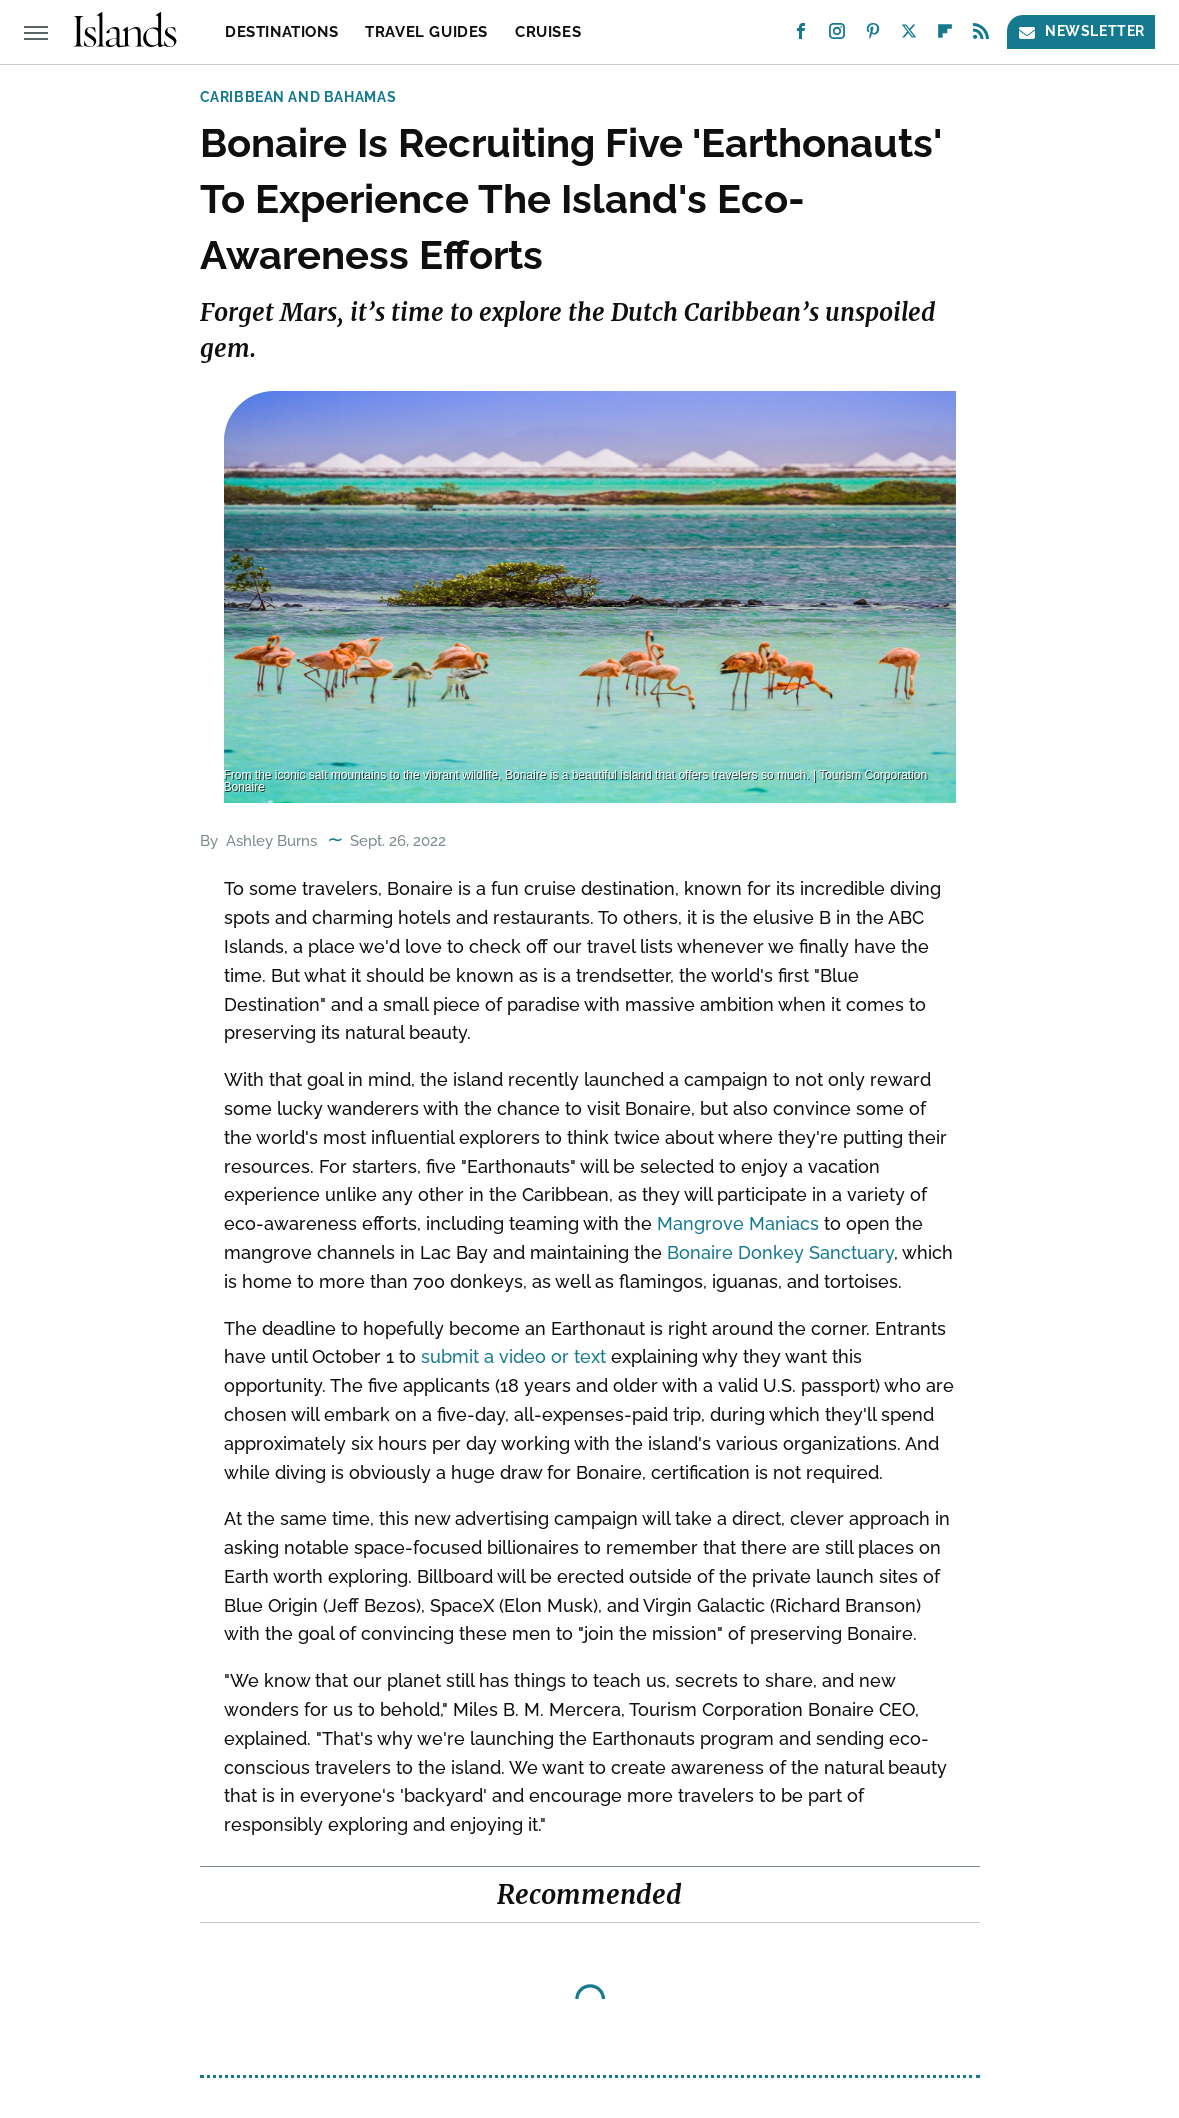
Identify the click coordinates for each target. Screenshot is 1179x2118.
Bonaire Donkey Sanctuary (780, 1252)
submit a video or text (513, 1356)
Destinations (281, 32)
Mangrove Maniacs (738, 1223)
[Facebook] (801, 35)
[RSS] (981, 35)
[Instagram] (837, 35)
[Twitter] (909, 35)
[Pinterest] (873, 35)
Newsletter (1081, 31)
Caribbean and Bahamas (298, 97)
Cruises (548, 32)
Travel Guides (426, 32)
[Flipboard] (945, 35)
